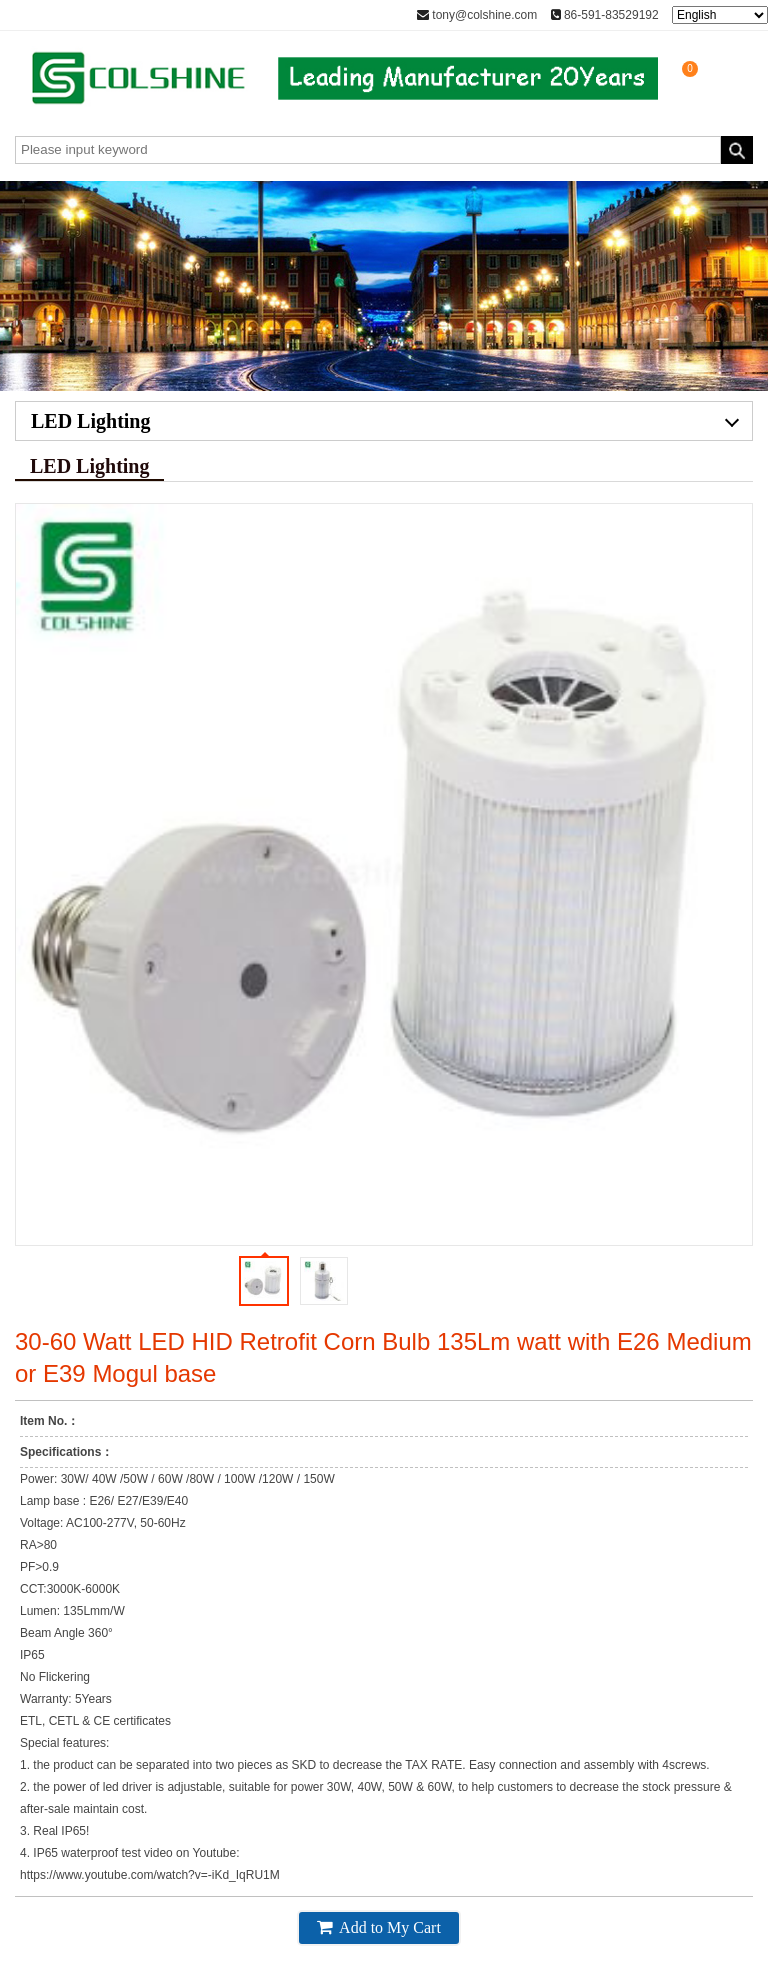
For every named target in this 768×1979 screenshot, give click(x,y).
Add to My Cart (379, 1927)
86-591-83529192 (605, 15)
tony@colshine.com (477, 15)
